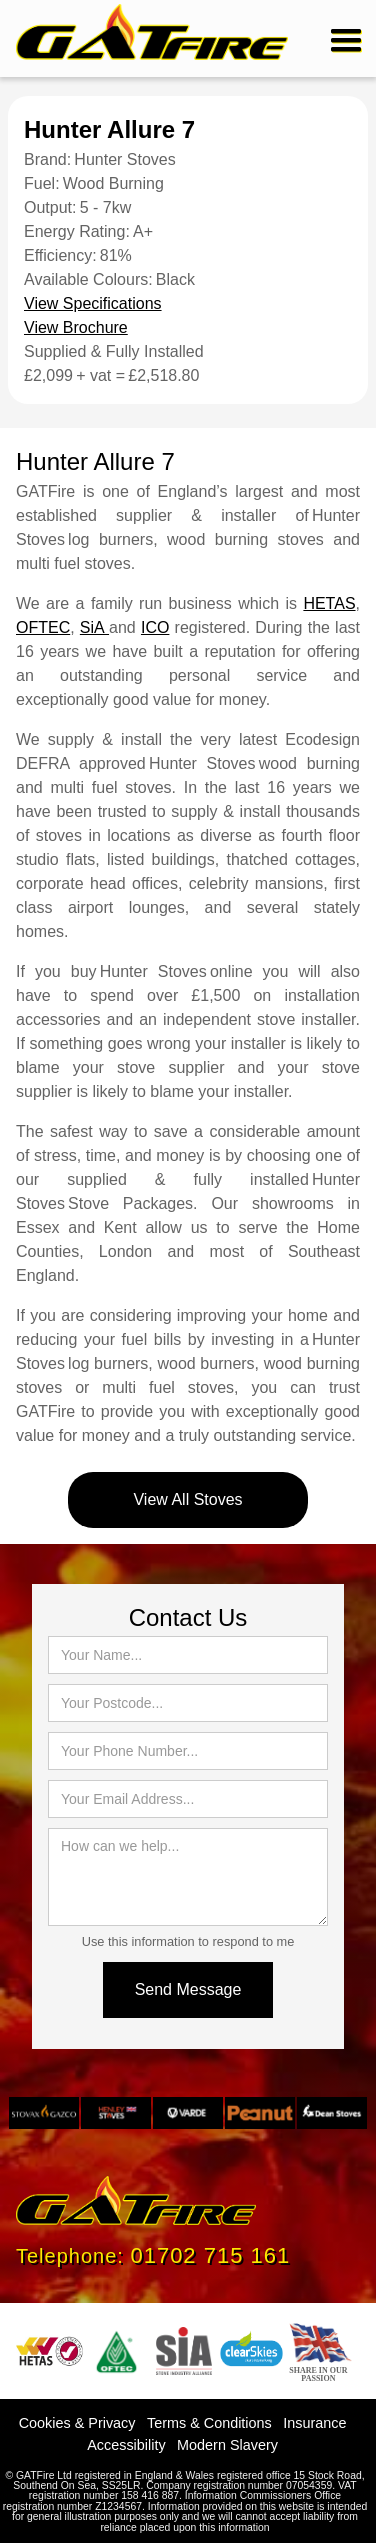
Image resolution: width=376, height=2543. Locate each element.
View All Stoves (187, 1499)
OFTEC (43, 627)
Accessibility (126, 2445)
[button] (343, 38)
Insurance (314, 2423)
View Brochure (76, 327)
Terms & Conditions (209, 2423)
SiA (94, 627)
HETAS (329, 603)
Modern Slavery (227, 2445)
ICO (155, 627)
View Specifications (93, 303)
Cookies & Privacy (77, 2423)
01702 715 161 (210, 2255)
